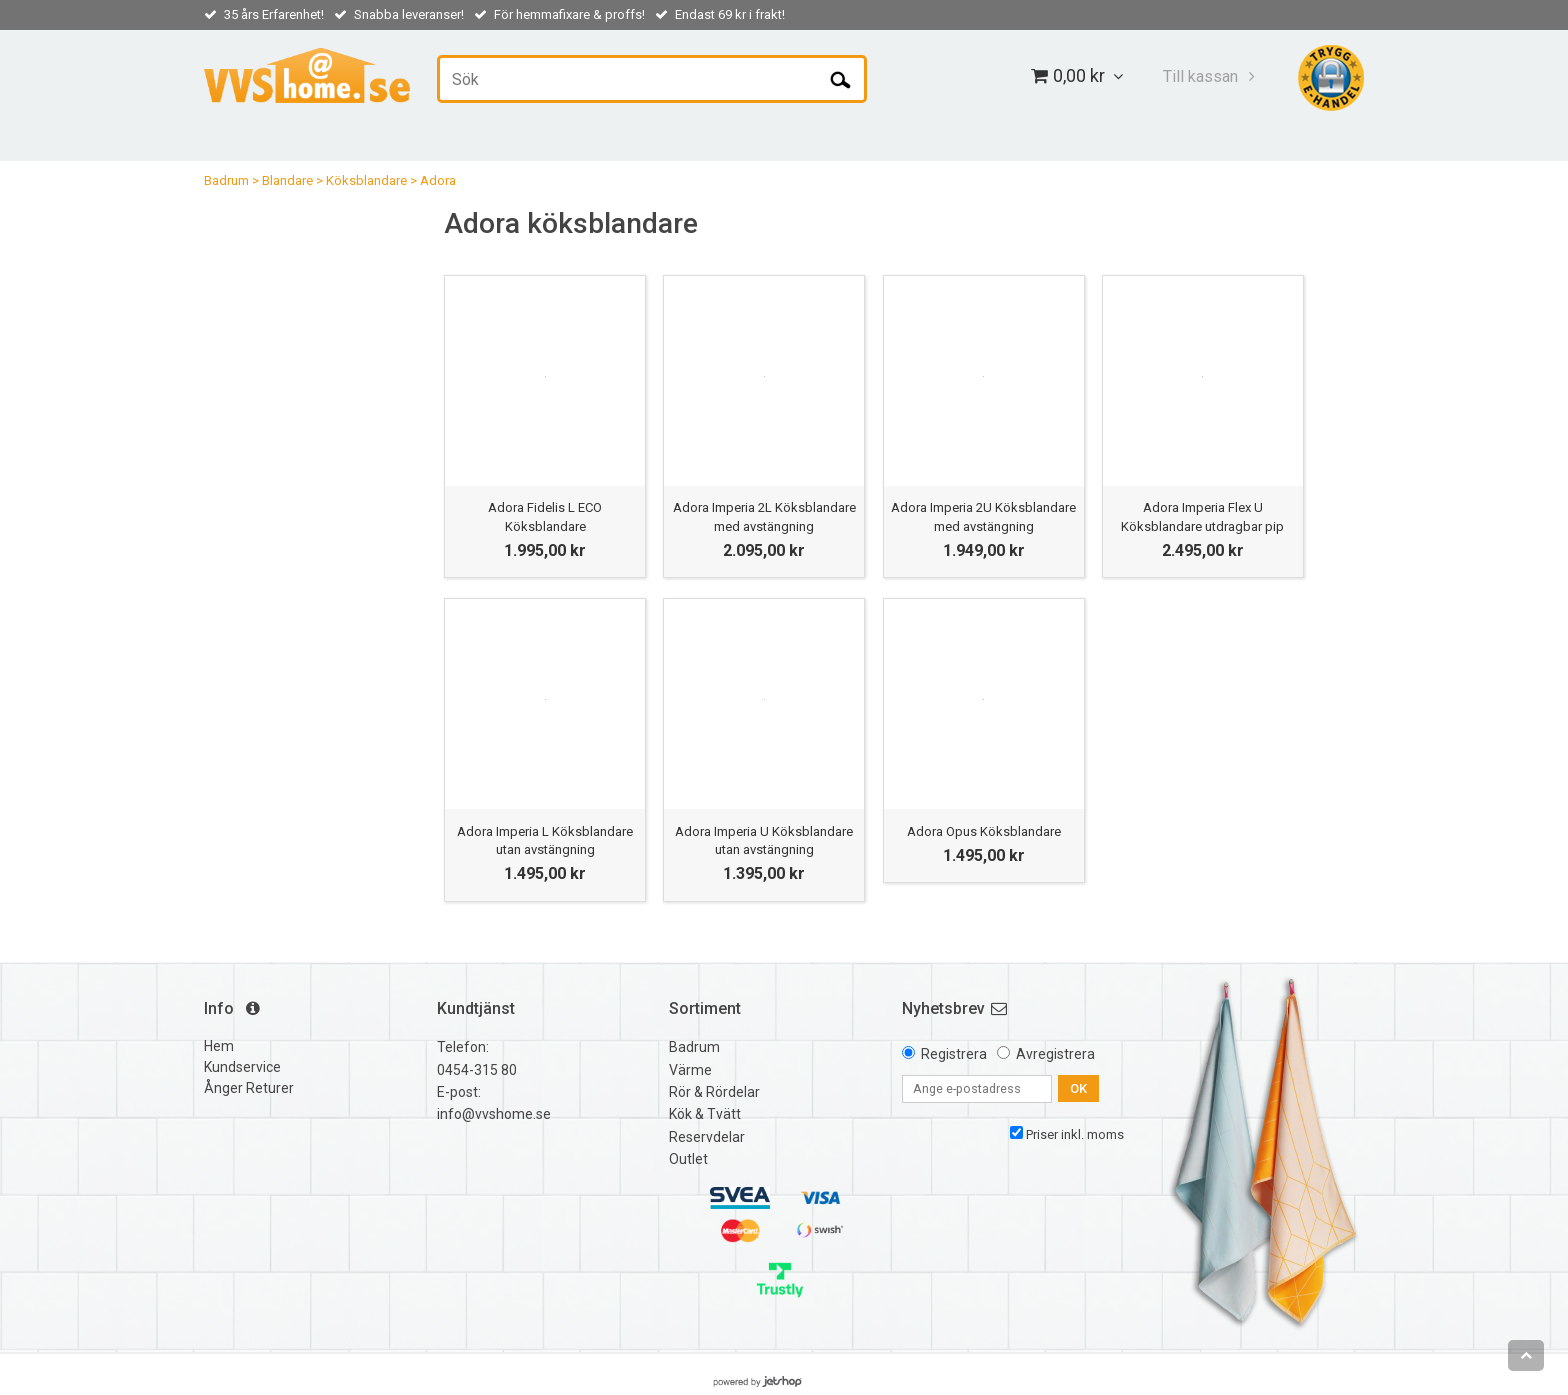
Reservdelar (707, 1137)
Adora (438, 180)
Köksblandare (366, 180)
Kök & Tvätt (705, 1114)
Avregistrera (1055, 1054)
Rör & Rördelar (714, 1092)
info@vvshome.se (494, 1114)
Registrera (954, 1054)
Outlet (688, 1159)
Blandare (287, 180)
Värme (690, 1070)
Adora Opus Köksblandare (984, 831)
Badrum (226, 180)
